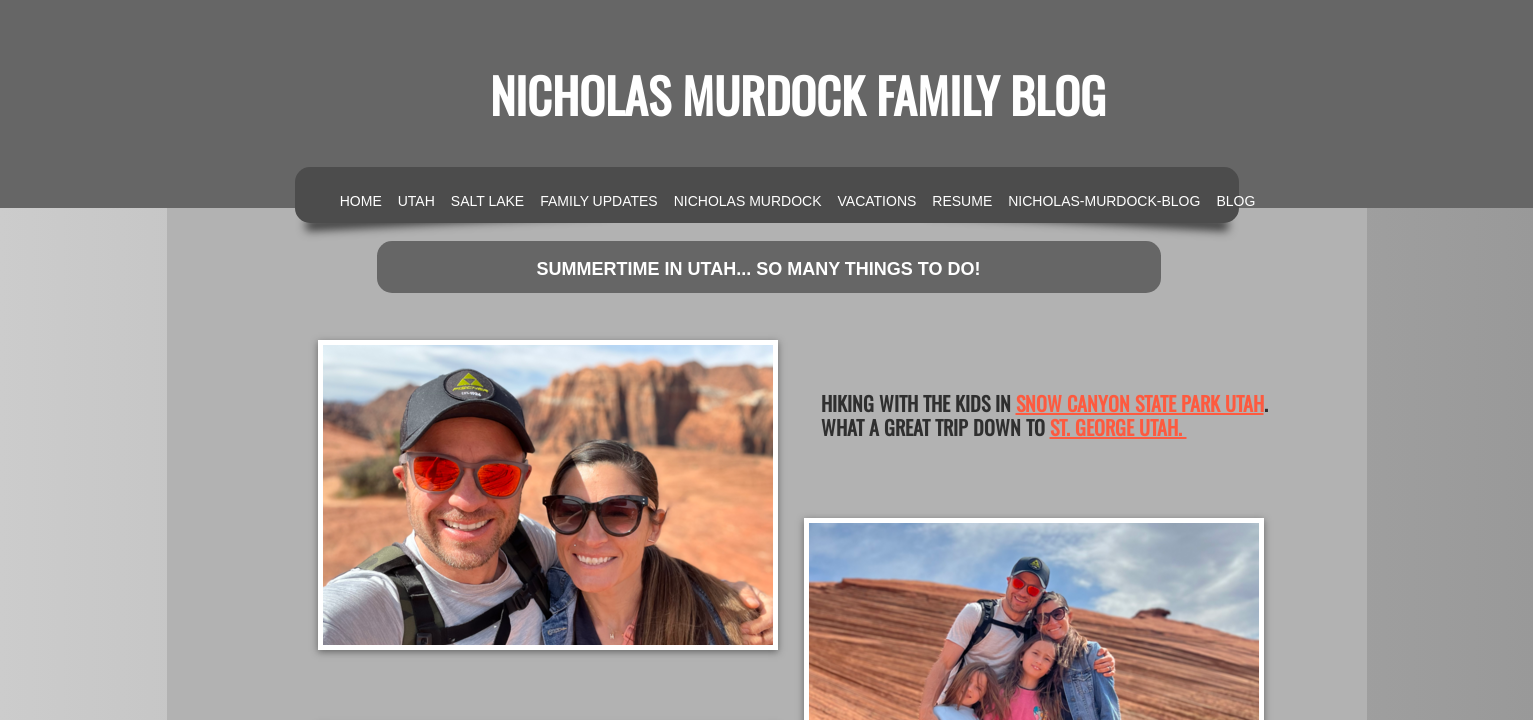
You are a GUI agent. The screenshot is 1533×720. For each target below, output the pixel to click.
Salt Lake (487, 201)
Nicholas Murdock (748, 201)
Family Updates (598, 201)
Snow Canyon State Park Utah (1140, 403)
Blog (1235, 201)
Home (361, 201)
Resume (962, 201)
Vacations (877, 201)
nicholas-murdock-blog (1104, 201)
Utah (416, 201)
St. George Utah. (1118, 427)
